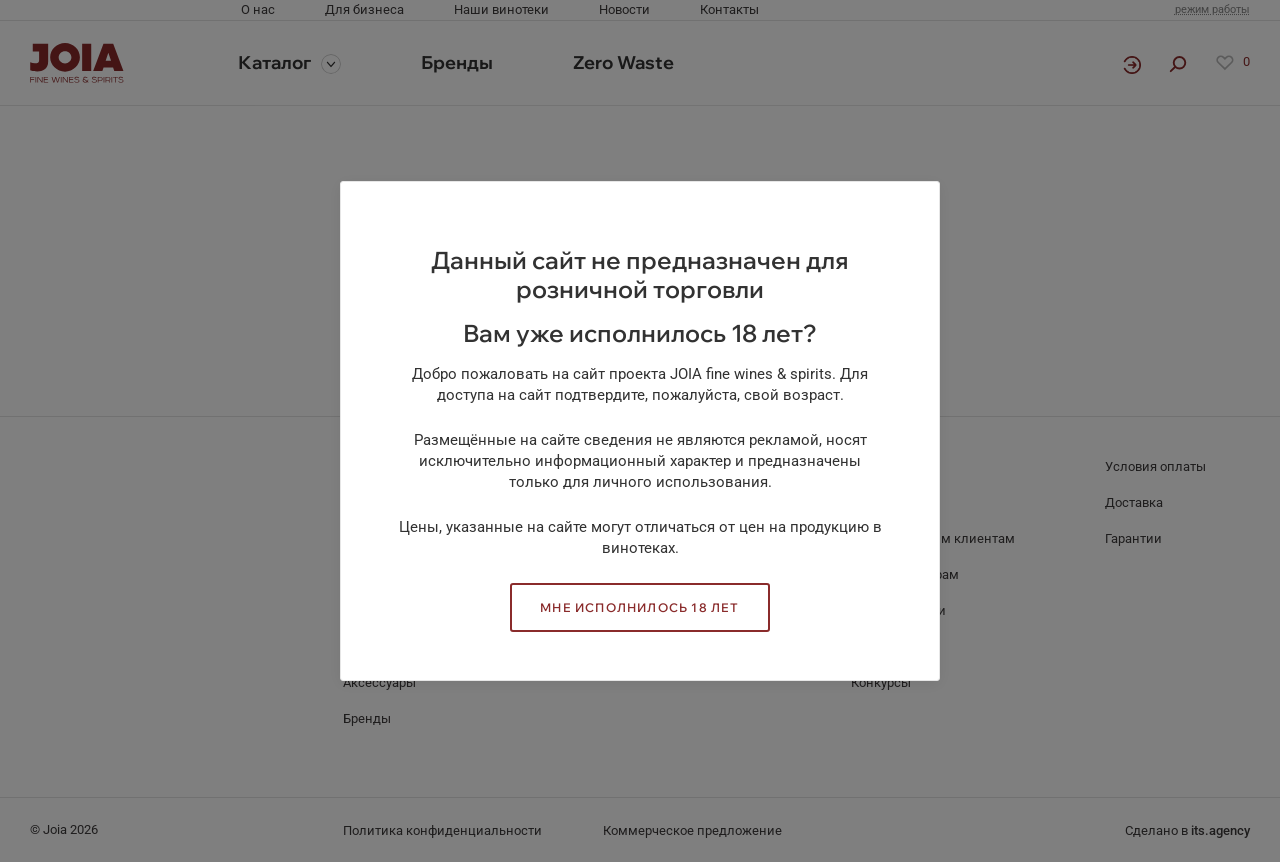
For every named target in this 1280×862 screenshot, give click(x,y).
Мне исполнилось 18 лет (639, 607)
